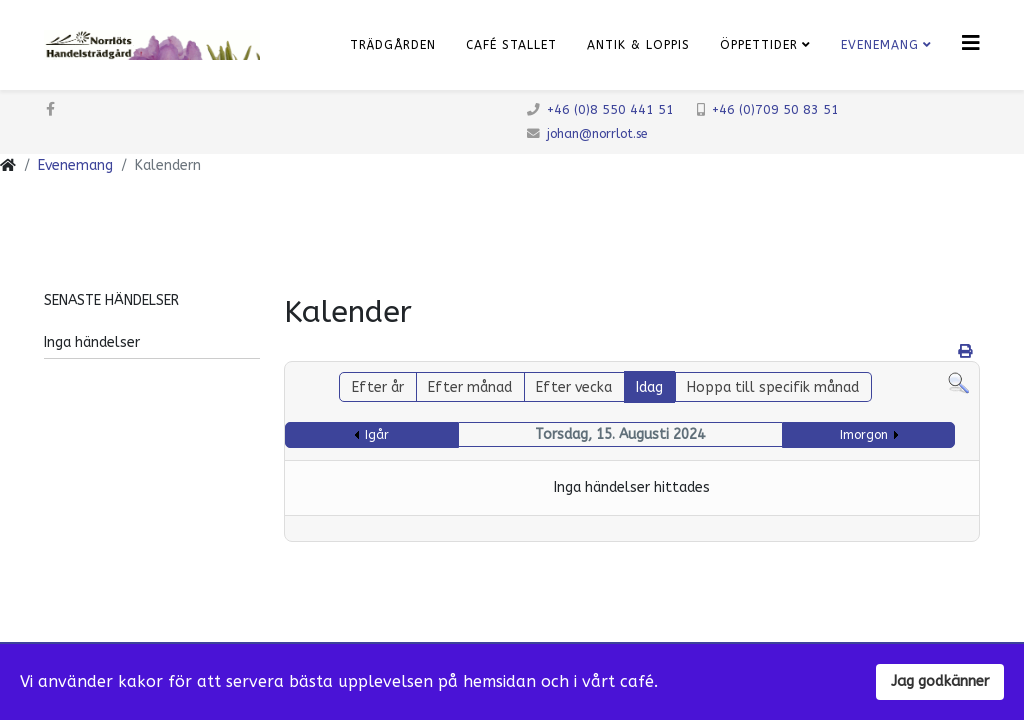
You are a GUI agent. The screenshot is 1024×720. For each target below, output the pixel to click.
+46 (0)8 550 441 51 (610, 109)
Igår (377, 435)
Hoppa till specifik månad (773, 387)
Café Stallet (511, 45)
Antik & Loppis (638, 45)
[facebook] (50, 109)
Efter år (378, 387)
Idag (649, 387)
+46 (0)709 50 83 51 (775, 109)
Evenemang (880, 45)
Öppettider (759, 45)
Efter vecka (574, 387)
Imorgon (864, 435)
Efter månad (470, 387)
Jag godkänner (940, 681)
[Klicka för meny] (971, 43)
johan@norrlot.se (597, 133)
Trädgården (393, 45)
